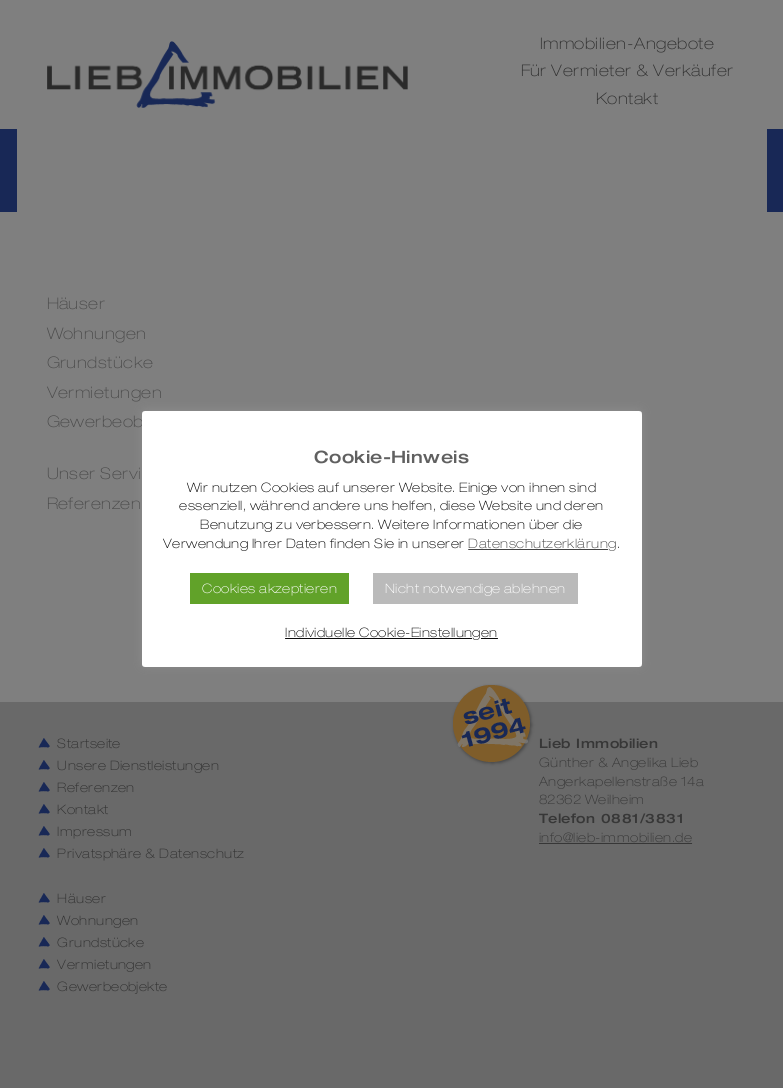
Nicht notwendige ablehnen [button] (475, 588)
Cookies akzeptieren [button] (269, 588)
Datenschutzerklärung (542, 543)
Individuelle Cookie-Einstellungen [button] (391, 632)
